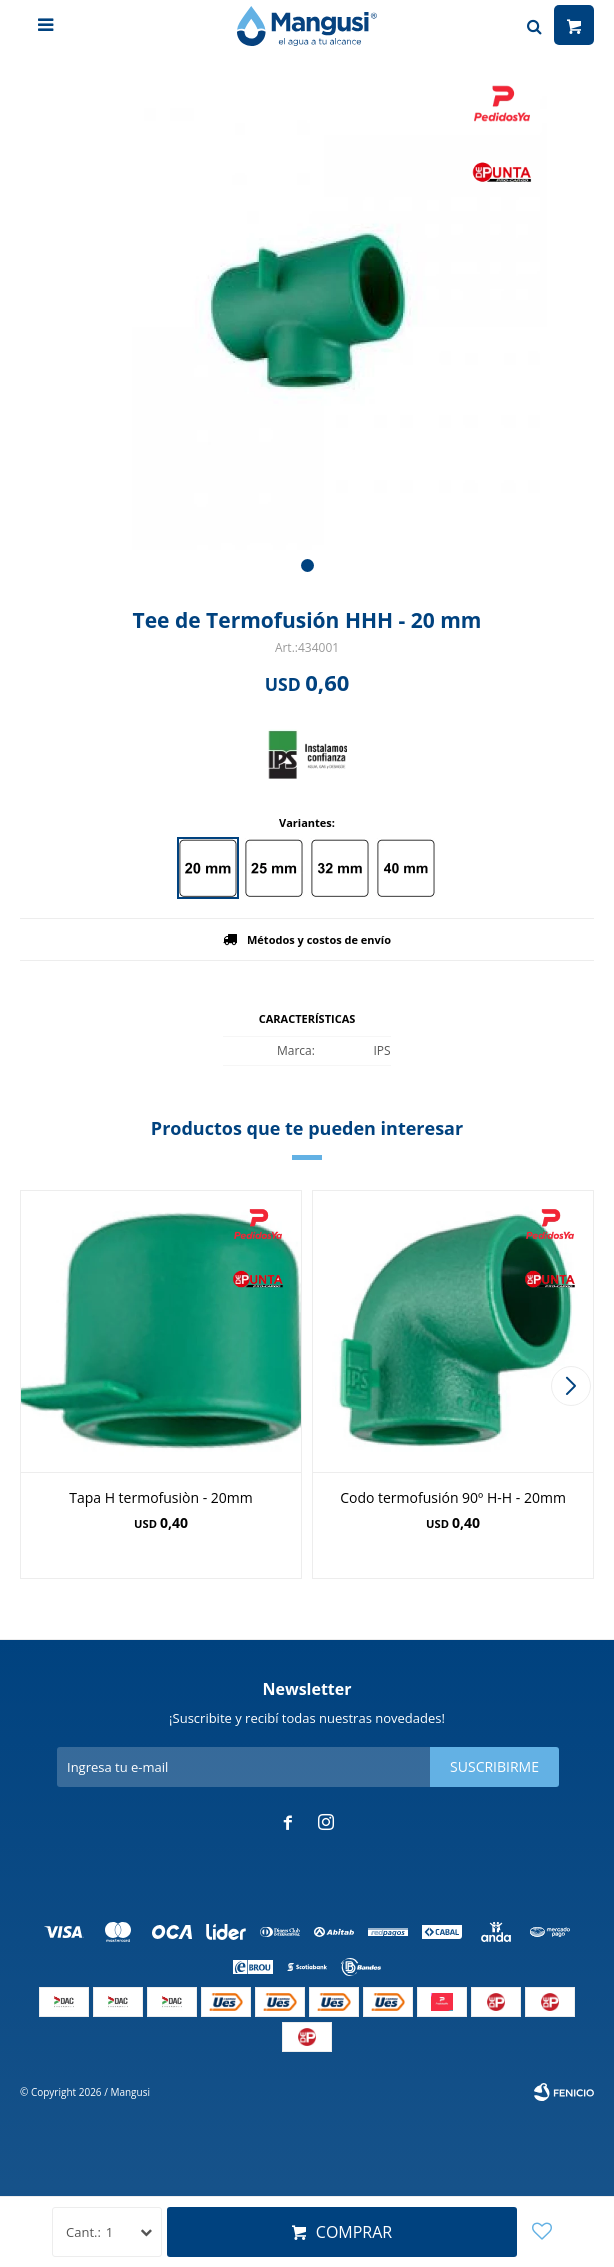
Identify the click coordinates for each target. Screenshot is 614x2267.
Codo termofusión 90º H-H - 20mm (453, 1497)
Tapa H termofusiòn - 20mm (161, 1497)
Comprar (354, 2232)
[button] (307, 565)
